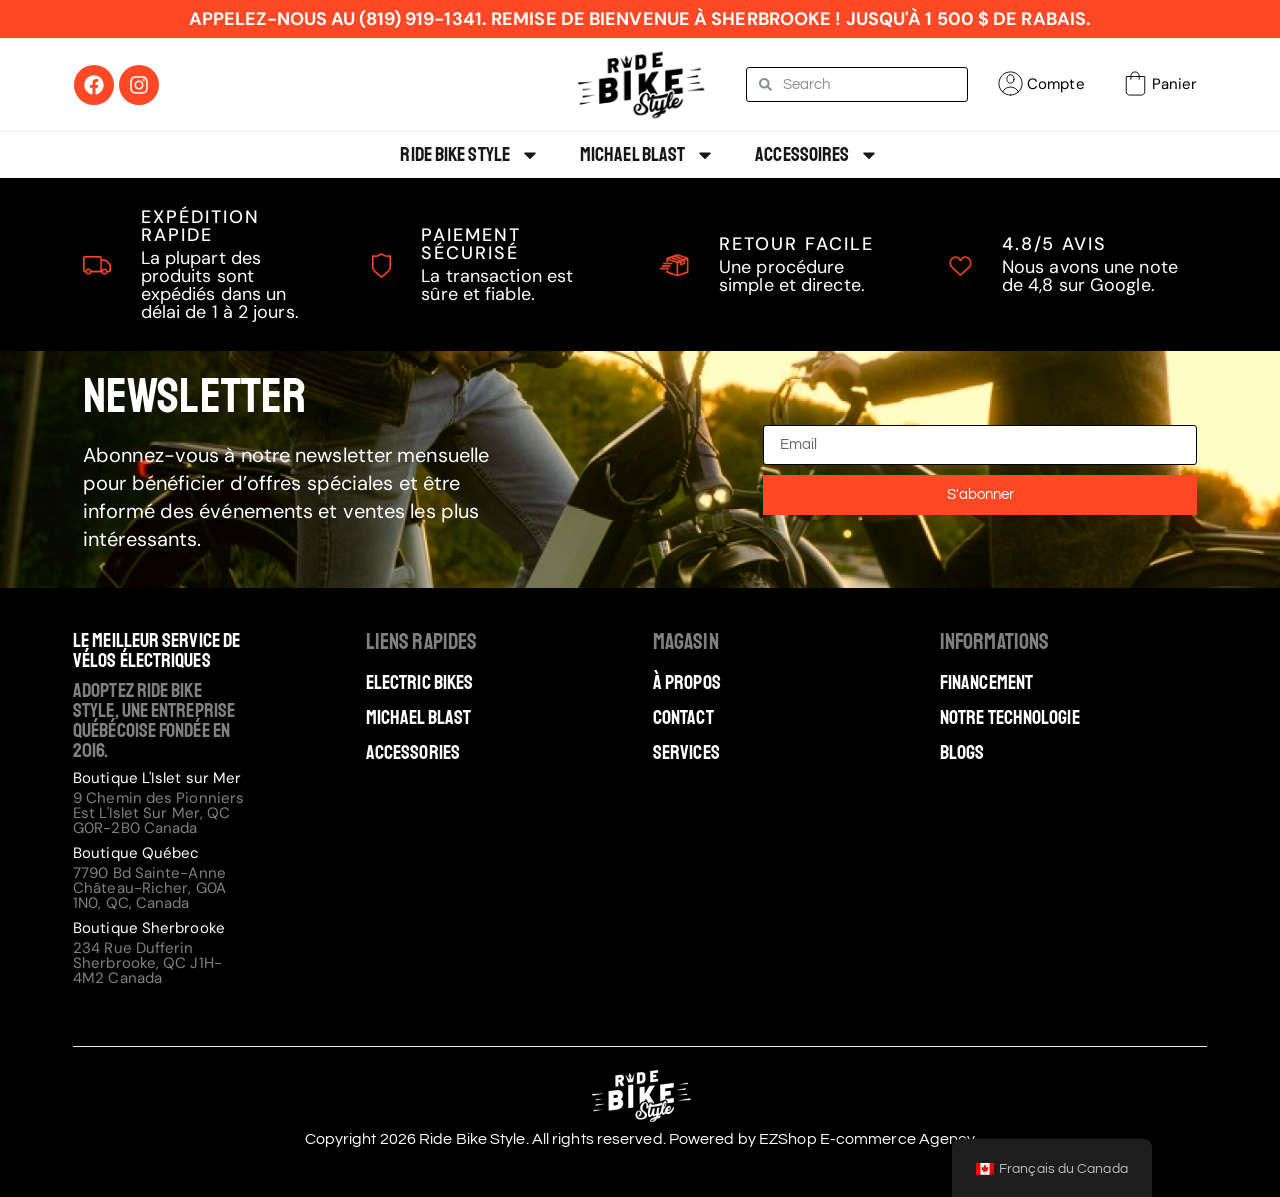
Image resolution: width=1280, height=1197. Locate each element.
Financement (986, 683)
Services (686, 753)
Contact (683, 718)
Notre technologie (1010, 718)
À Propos (687, 683)
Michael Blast (647, 155)
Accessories (413, 753)
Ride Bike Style (470, 155)
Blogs (962, 753)
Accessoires (817, 155)
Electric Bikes (419, 683)
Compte (1056, 84)
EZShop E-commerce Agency (867, 1139)
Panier (1175, 84)
